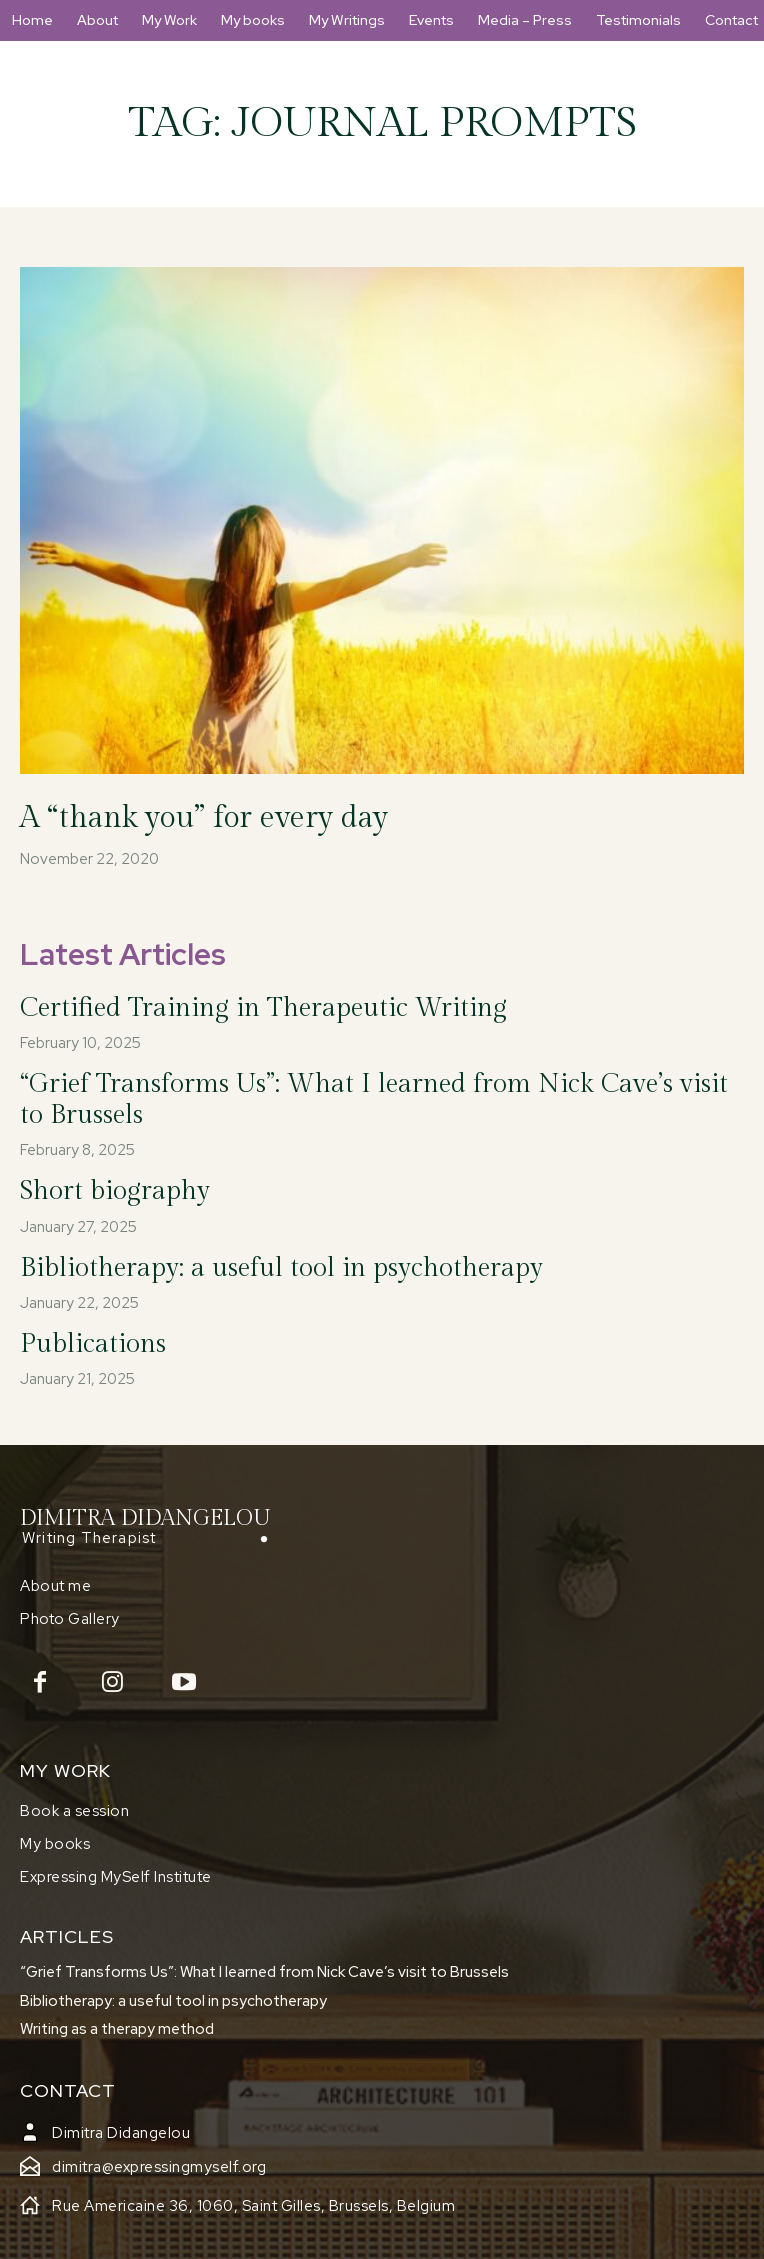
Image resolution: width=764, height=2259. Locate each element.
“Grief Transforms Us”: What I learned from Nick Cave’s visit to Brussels (264, 1972)
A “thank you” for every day (204, 818)
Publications (93, 1344)
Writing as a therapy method (117, 2029)
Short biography (115, 1191)
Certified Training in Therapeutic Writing (263, 1008)
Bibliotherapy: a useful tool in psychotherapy (281, 1268)
